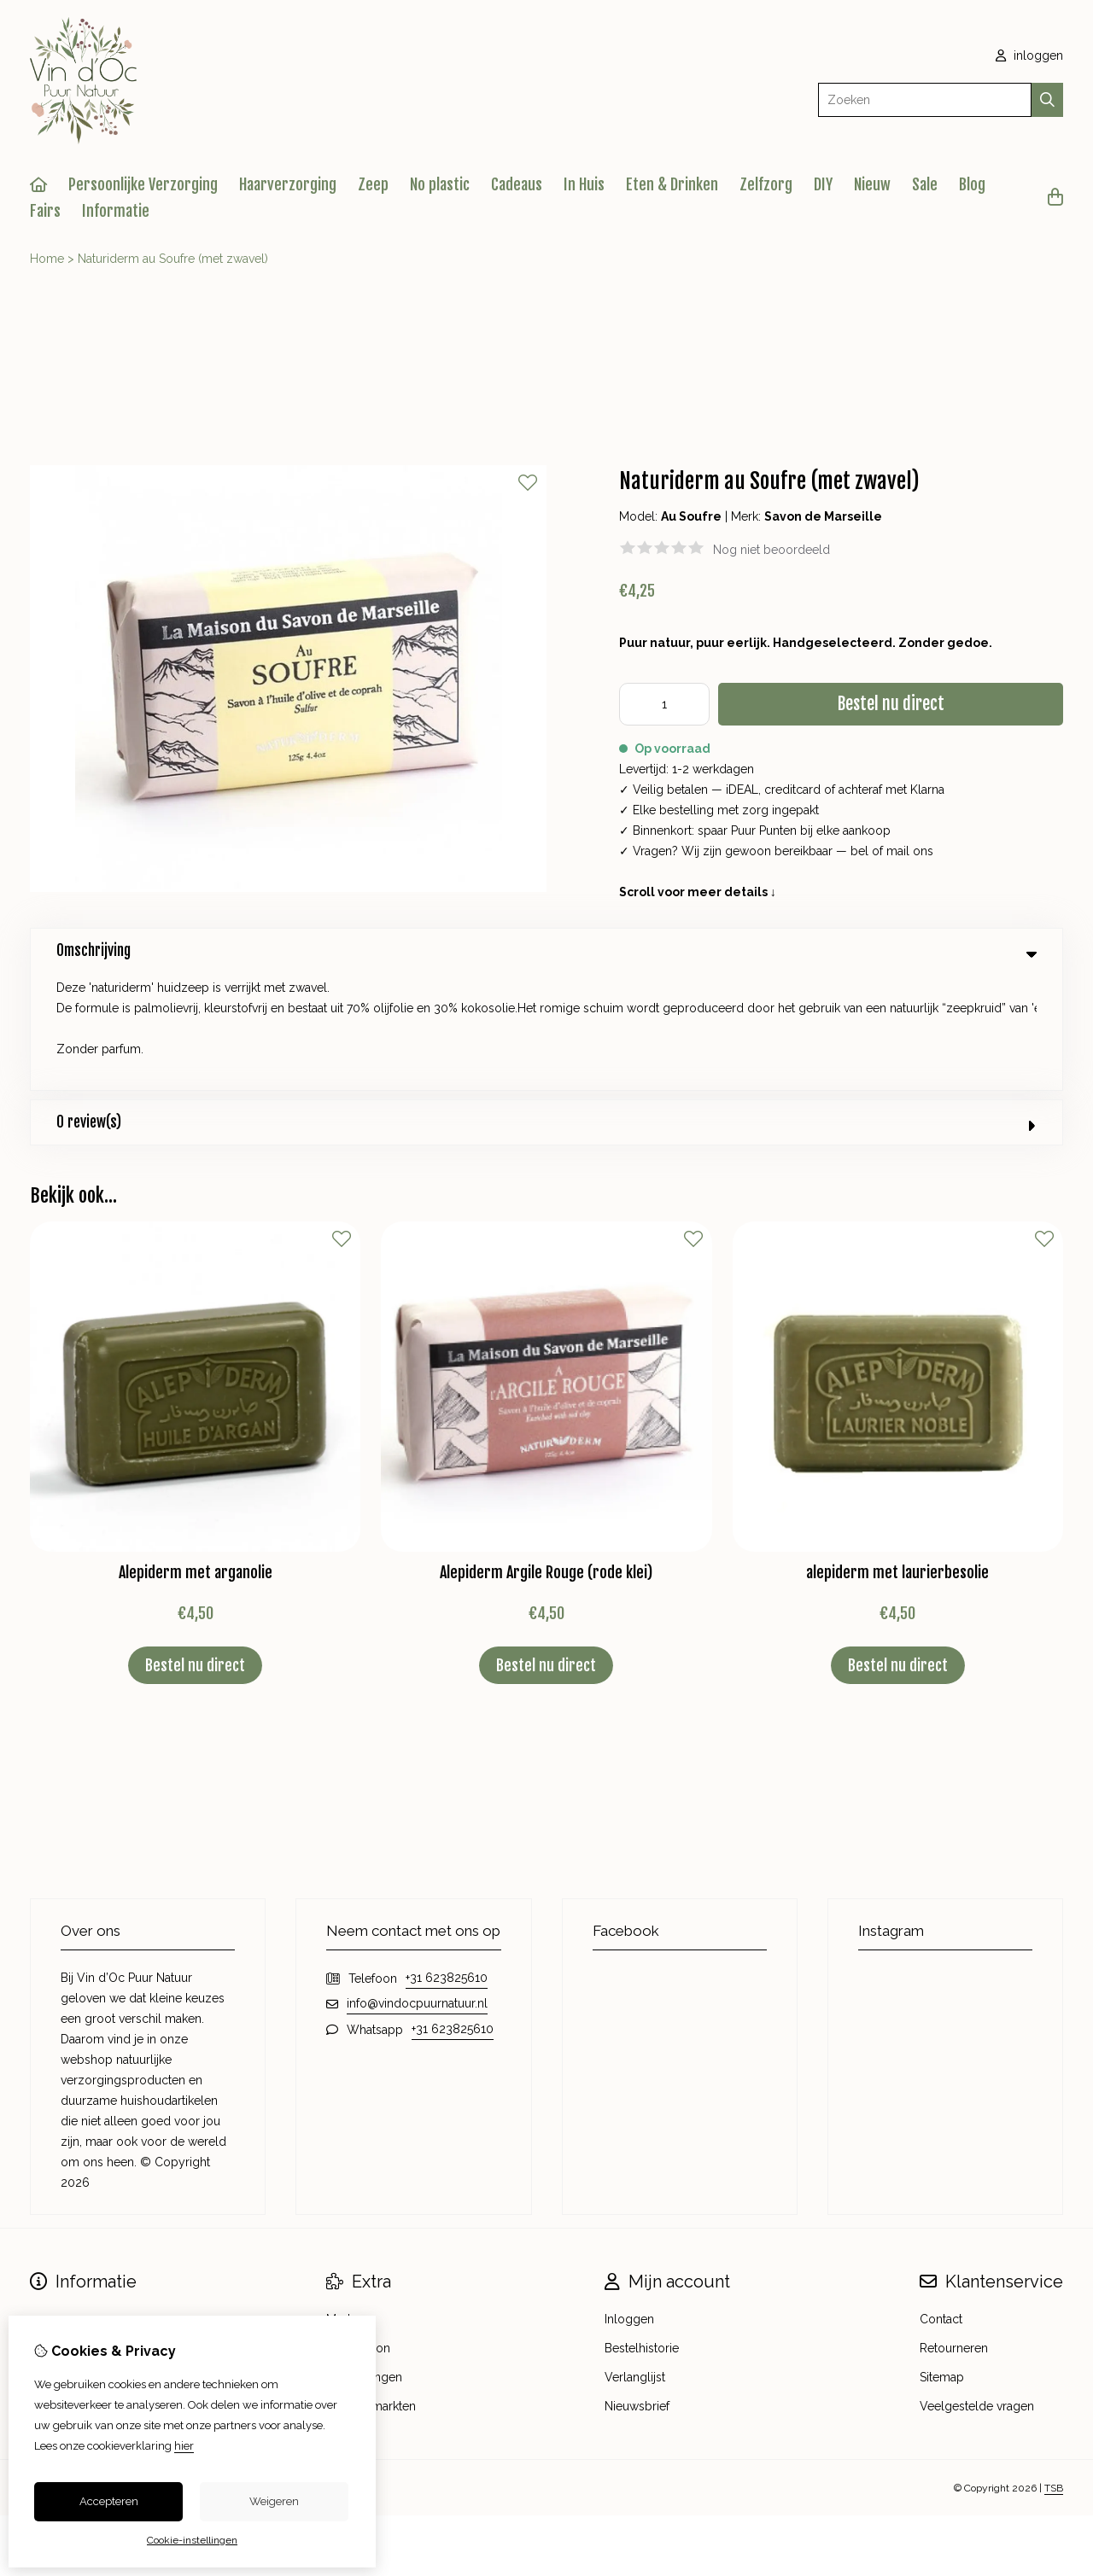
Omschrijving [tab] (546, 950)
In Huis (584, 184)
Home (47, 258)
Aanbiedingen (364, 2260)
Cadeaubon (358, 2231)
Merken (346, 2202)
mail (897, 851)
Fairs (45, 210)
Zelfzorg (765, 184)
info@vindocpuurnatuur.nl (417, 1886)
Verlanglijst (635, 2260)
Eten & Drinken (672, 184)
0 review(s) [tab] (546, 1005)
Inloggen (629, 2202)
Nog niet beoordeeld (771, 550)
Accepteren (108, 2501)
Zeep (373, 184)
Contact (941, 2202)
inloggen (1029, 55)
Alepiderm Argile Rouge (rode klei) (546, 1455)
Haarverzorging (287, 184)
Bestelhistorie (642, 2231)
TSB (1053, 2371)
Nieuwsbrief (637, 2289)
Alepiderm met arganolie (195, 1455)
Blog (972, 184)
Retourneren (954, 2231)
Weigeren (274, 2501)
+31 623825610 (447, 1861)
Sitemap (942, 2260)
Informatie (115, 210)
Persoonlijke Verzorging (143, 184)
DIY (823, 184)
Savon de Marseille (823, 516)
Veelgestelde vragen (977, 2289)
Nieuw (872, 184)
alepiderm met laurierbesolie (897, 1455)
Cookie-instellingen (192, 2540)
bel (859, 851)
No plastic (440, 184)
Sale (925, 184)
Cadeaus (516, 184)
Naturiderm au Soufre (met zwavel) (173, 258)
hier (184, 2445)
